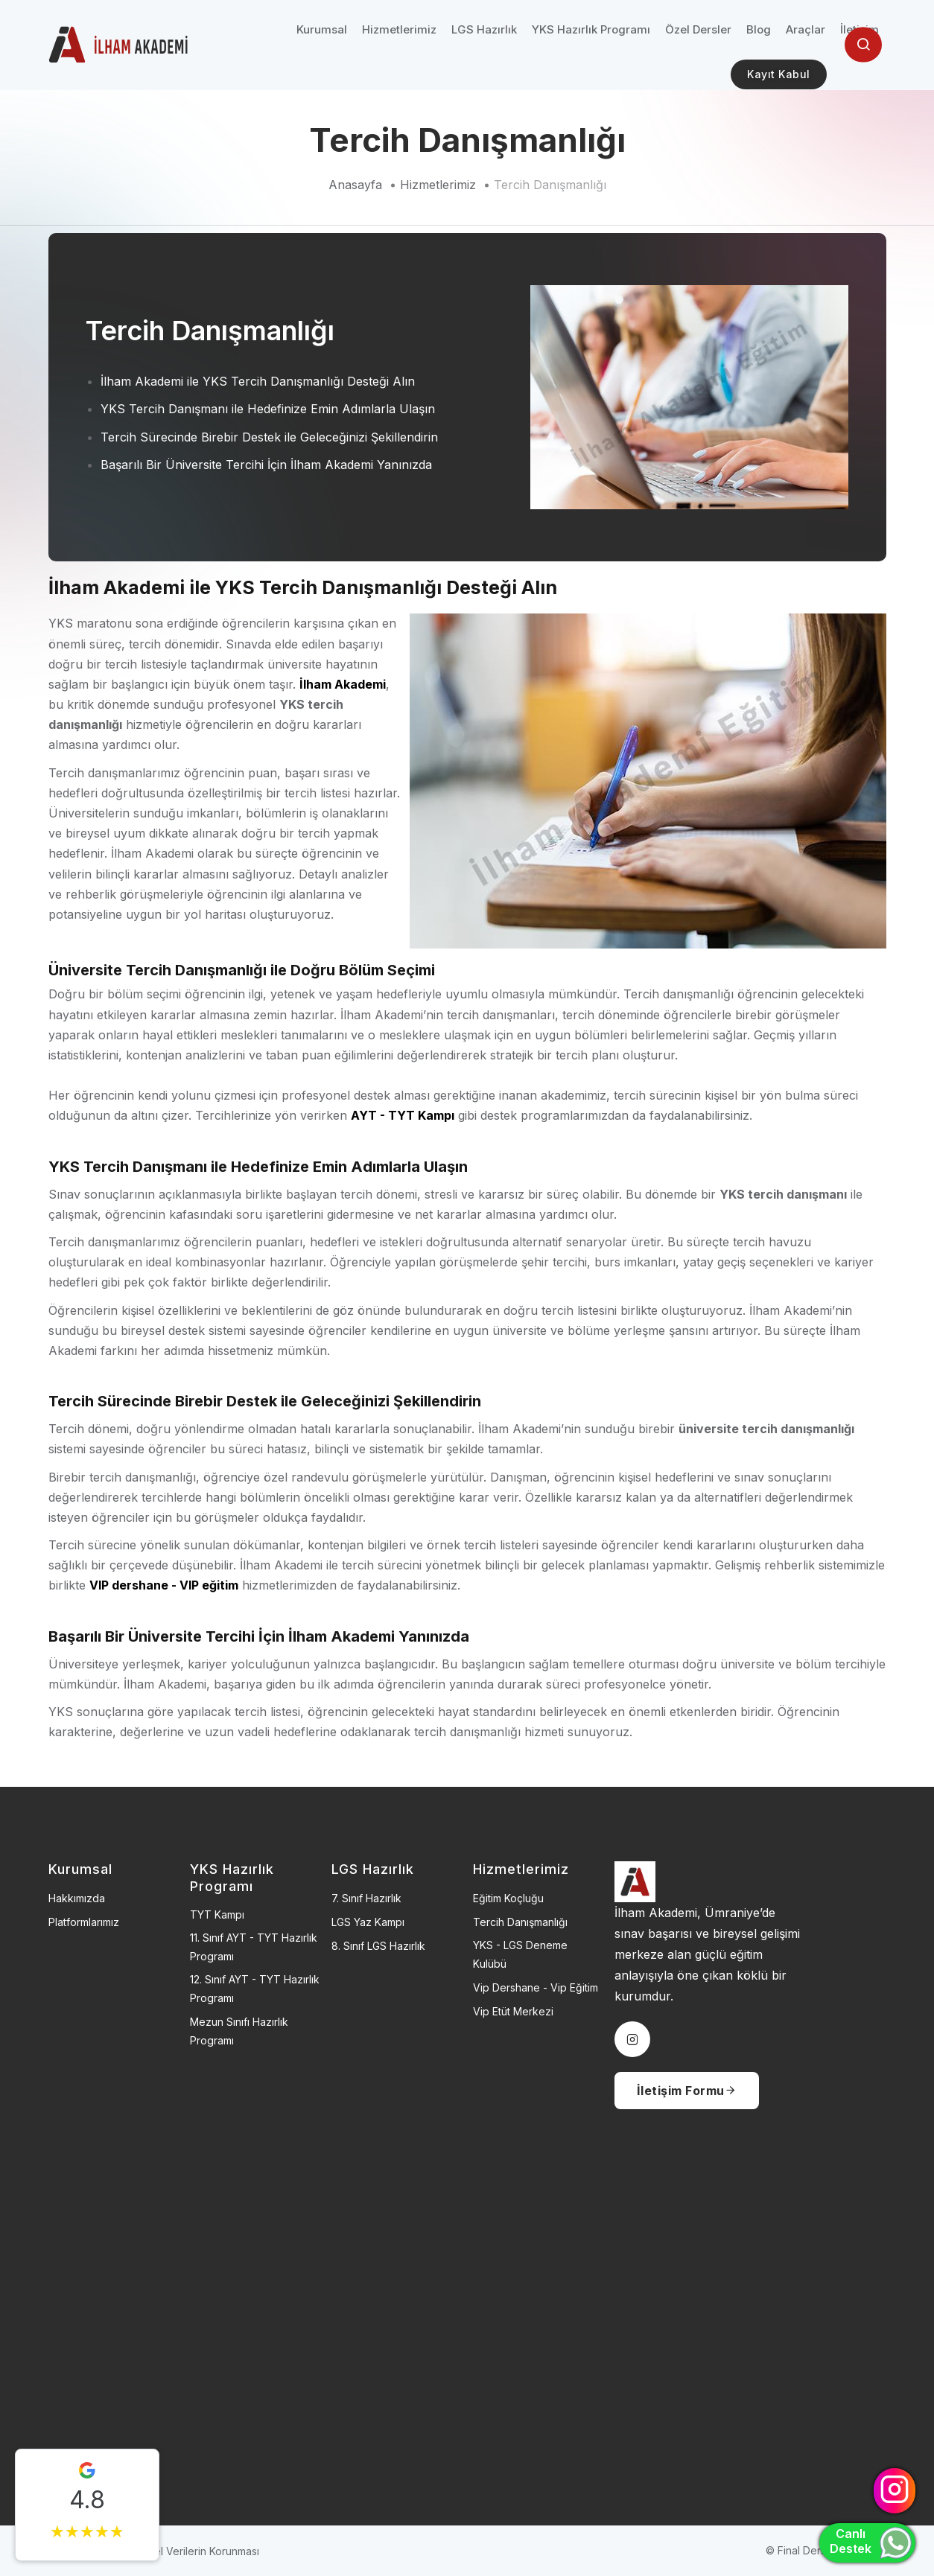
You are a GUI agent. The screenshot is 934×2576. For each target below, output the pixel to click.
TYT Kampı (217, 1914)
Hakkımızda (76, 1898)
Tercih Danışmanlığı (550, 184)
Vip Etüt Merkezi (513, 2011)
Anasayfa (355, 184)
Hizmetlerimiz (399, 29)
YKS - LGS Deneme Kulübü (520, 1954)
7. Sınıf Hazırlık (366, 1898)
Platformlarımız (83, 1922)
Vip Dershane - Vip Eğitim (535, 1987)
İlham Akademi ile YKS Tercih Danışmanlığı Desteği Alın (258, 381)
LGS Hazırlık (484, 29)
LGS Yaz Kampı (367, 1922)
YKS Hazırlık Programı (591, 29)
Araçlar (805, 29)
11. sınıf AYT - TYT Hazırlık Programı (253, 1947)
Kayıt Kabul (778, 74)
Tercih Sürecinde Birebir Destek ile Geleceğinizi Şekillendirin (269, 437)
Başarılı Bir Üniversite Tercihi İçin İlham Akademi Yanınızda (266, 464)
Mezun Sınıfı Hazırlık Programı (239, 2031)
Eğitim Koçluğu (508, 1898)
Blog (758, 29)
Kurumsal (321, 29)
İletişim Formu (687, 2090)
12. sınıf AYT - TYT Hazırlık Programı (255, 1988)
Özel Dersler (698, 29)
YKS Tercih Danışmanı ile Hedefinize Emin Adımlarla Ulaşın (268, 408)
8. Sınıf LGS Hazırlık (378, 1945)
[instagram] (632, 2039)
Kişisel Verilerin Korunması (196, 2551)
